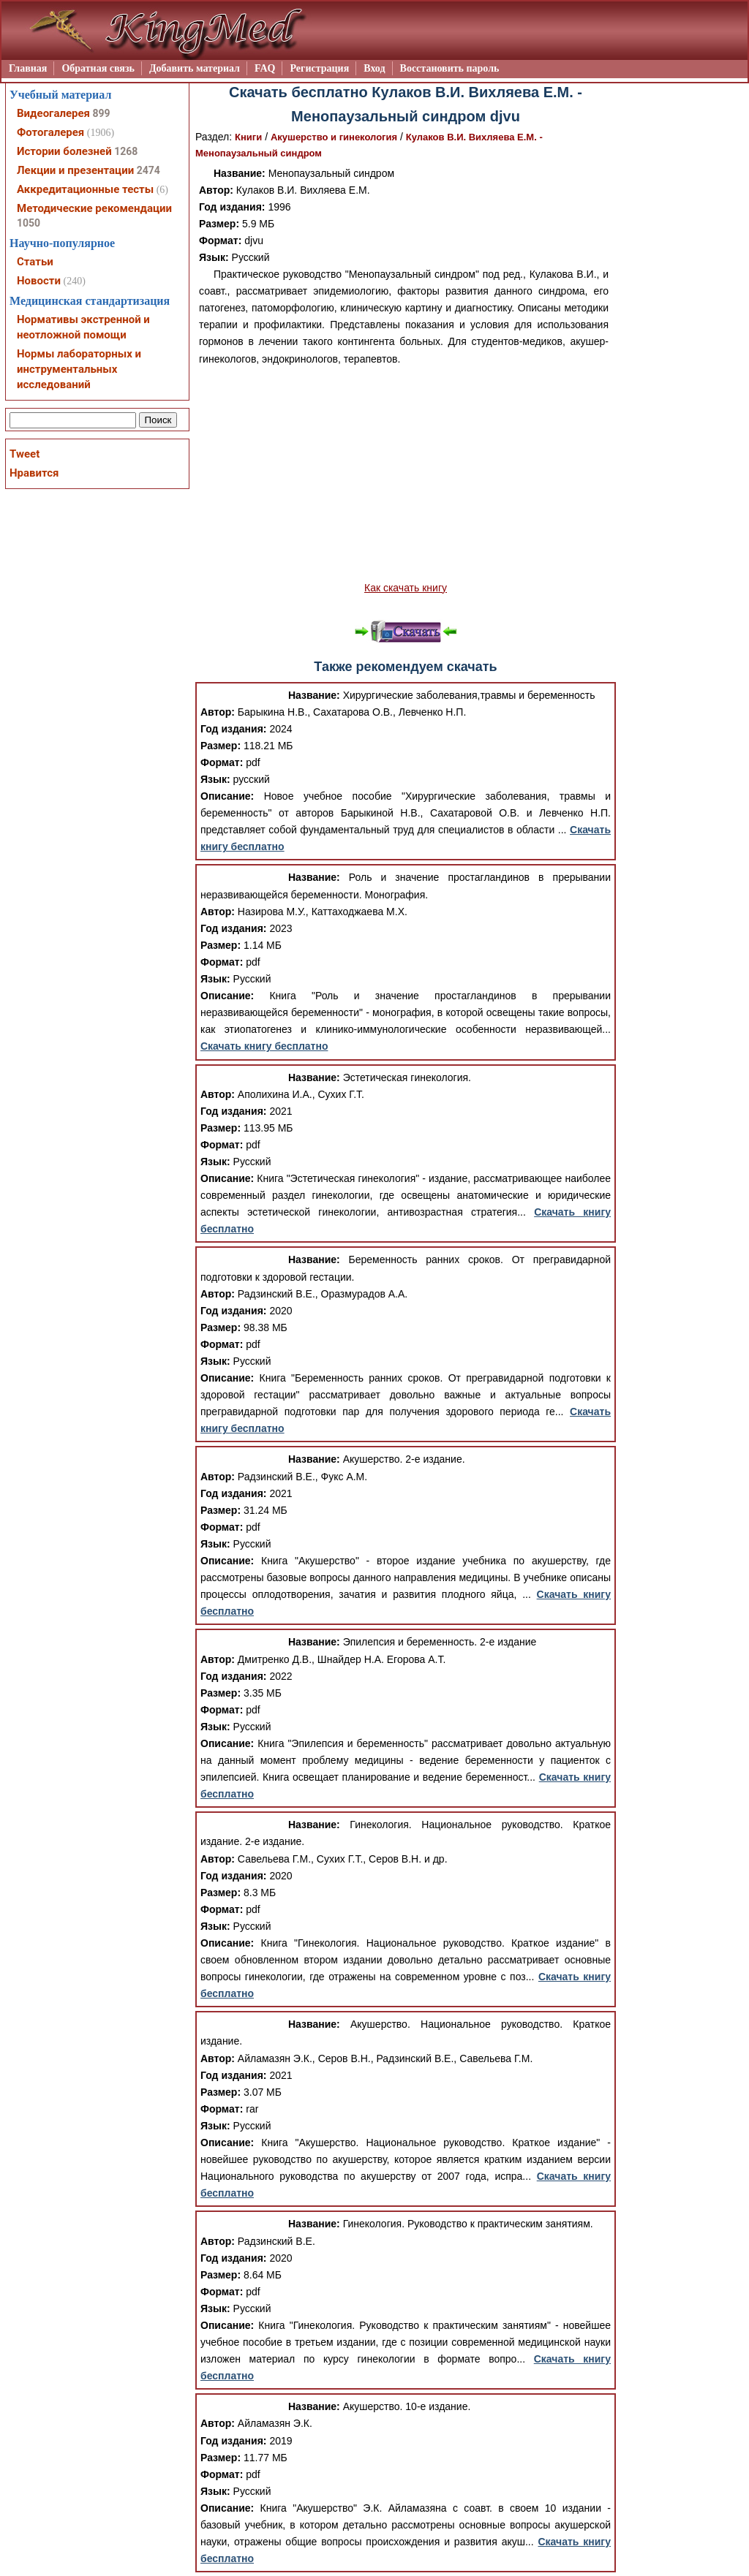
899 (101, 113)
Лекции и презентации (75, 170)
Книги (248, 137)
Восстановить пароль (450, 68)
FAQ (265, 68)
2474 (148, 170)
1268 (126, 151)
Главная (28, 68)
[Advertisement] (406, 473)
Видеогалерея (53, 113)
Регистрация (319, 68)
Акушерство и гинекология (334, 137)
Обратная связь (98, 68)
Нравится (34, 473)
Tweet (24, 454)
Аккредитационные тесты (85, 189)
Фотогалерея (50, 132)
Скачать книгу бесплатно (264, 1046)
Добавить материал (194, 68)
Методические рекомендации (94, 208)
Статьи (35, 261)
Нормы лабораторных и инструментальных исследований (79, 369)
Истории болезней (64, 151)
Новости (39, 280)
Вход (374, 68)
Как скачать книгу (405, 588)
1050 (28, 223)
